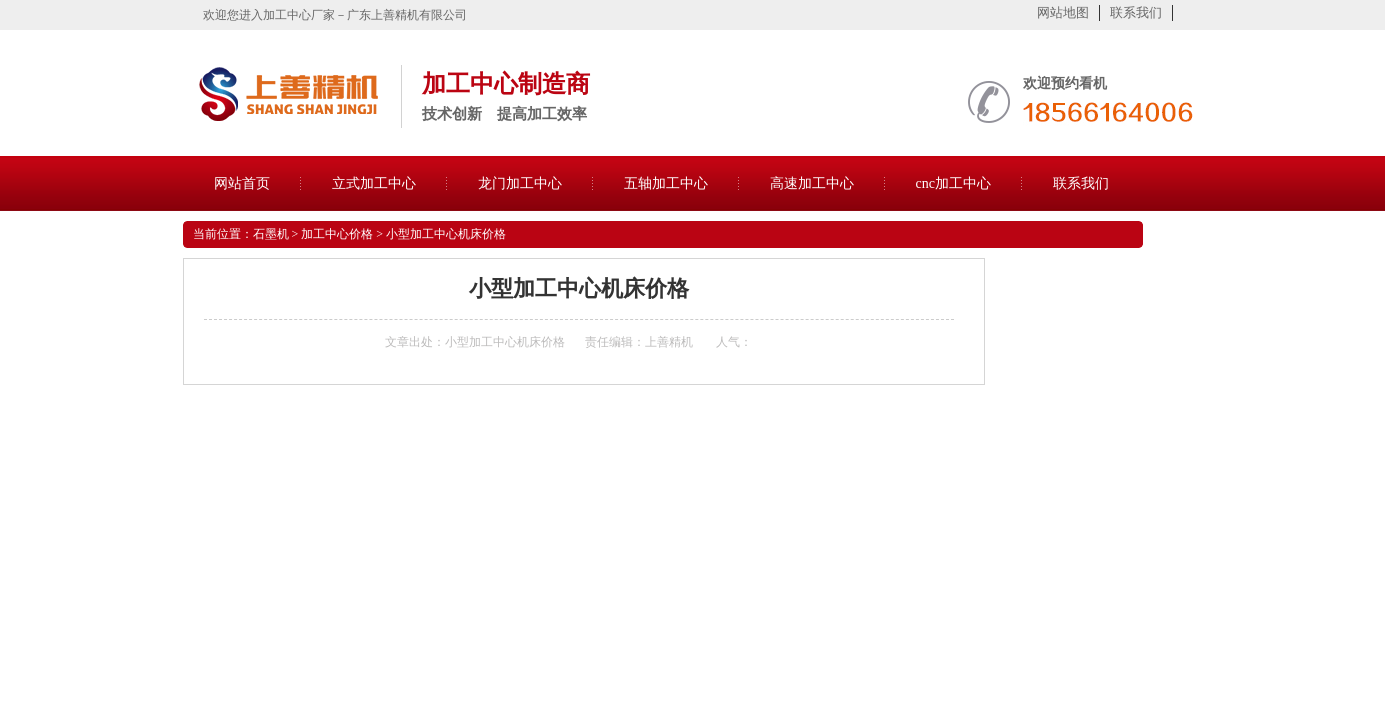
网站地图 (1063, 12)
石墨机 (271, 234)
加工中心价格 (337, 234)
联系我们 (1136, 12)
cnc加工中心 (953, 183)
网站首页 (242, 183)
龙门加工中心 (520, 183)
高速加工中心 (812, 183)
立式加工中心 (374, 183)
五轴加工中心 (666, 183)
